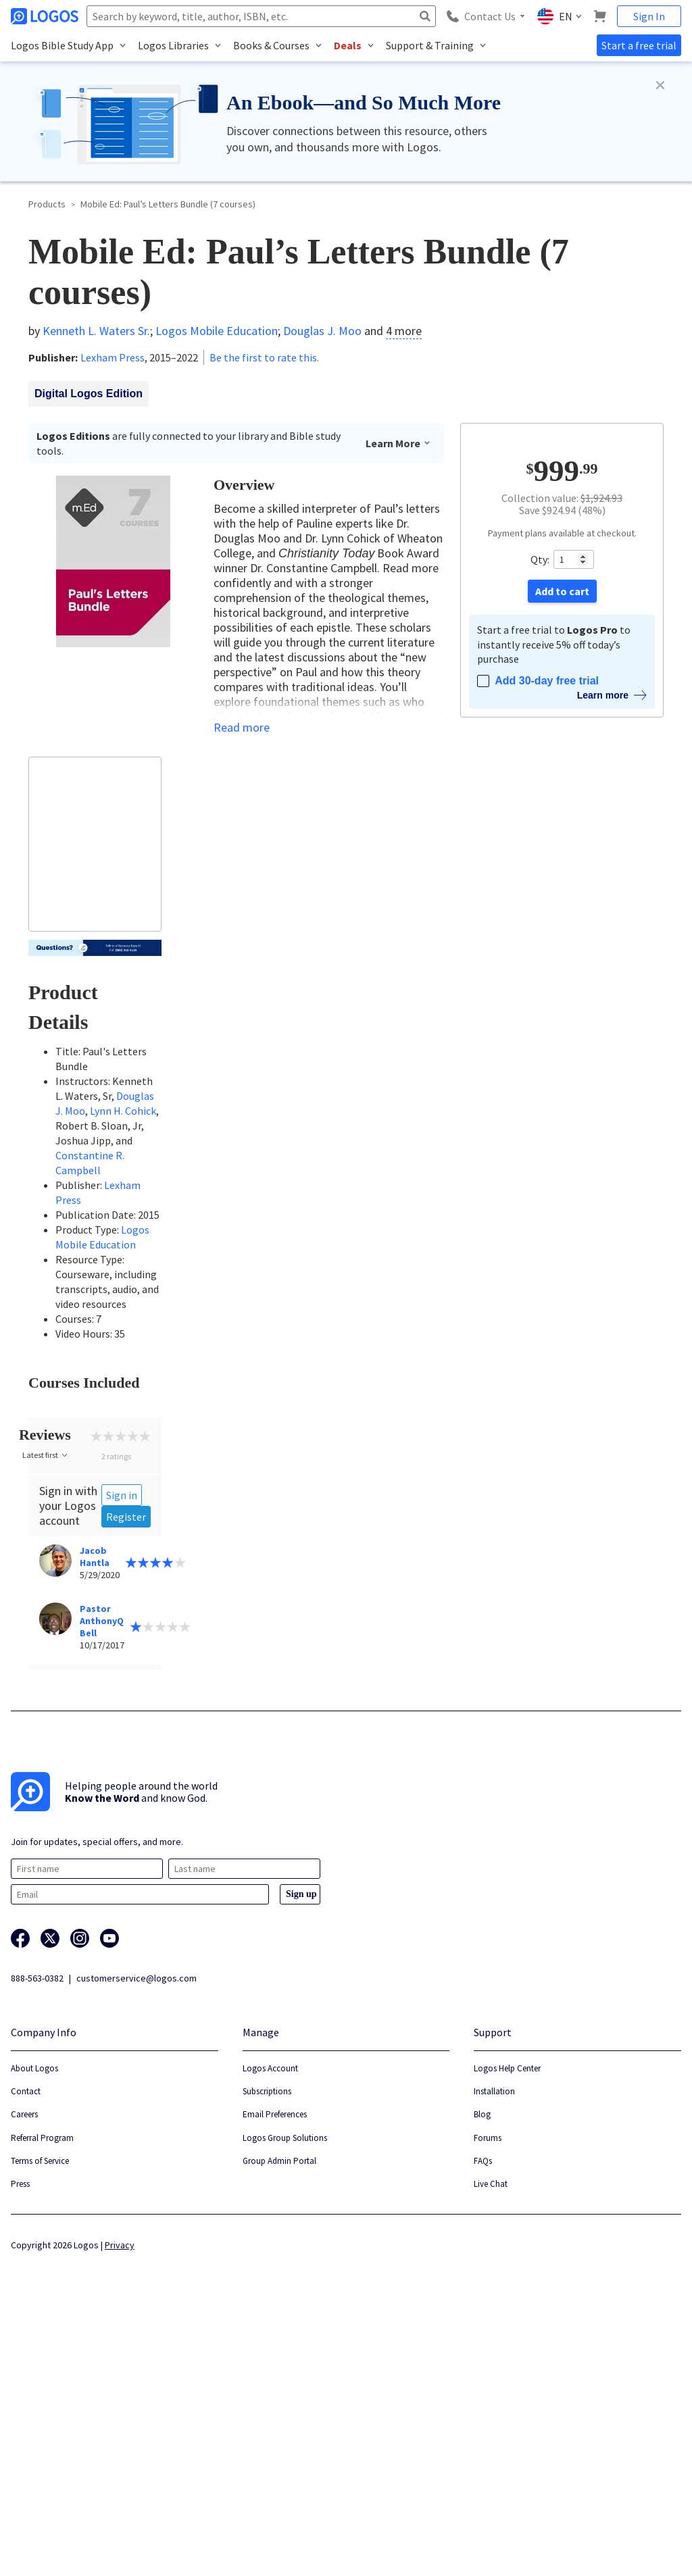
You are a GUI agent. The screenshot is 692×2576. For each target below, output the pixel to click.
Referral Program (42, 2394)
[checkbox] (95, 1430)
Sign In (649, 16)
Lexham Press (112, 357)
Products (47, 204)
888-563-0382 (37, 2235)
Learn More (398, 443)
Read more (242, 727)
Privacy (119, 2502)
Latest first (45, 1712)
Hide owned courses (83, 1429)
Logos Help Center (507, 2325)
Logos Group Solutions (285, 2394)
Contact (26, 2348)
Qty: (539, 559)
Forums (487, 2394)
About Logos (34, 2325)
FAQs (483, 2417)
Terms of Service (40, 2417)
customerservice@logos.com (136, 2235)
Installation (494, 2348)
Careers (24, 2371)
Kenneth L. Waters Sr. (96, 330)
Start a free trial (638, 45)
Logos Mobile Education (216, 330)
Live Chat (491, 2441)
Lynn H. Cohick (123, 1110)
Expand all (48, 1483)
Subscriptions (267, 2348)
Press (20, 2441)
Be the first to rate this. (264, 357)
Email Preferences (275, 2371)
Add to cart (562, 591)
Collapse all (98, 1483)
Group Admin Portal (279, 2417)
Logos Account (270, 2325)
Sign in (121, 1752)
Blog (482, 2371)
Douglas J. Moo (322, 330)
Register (126, 1773)
